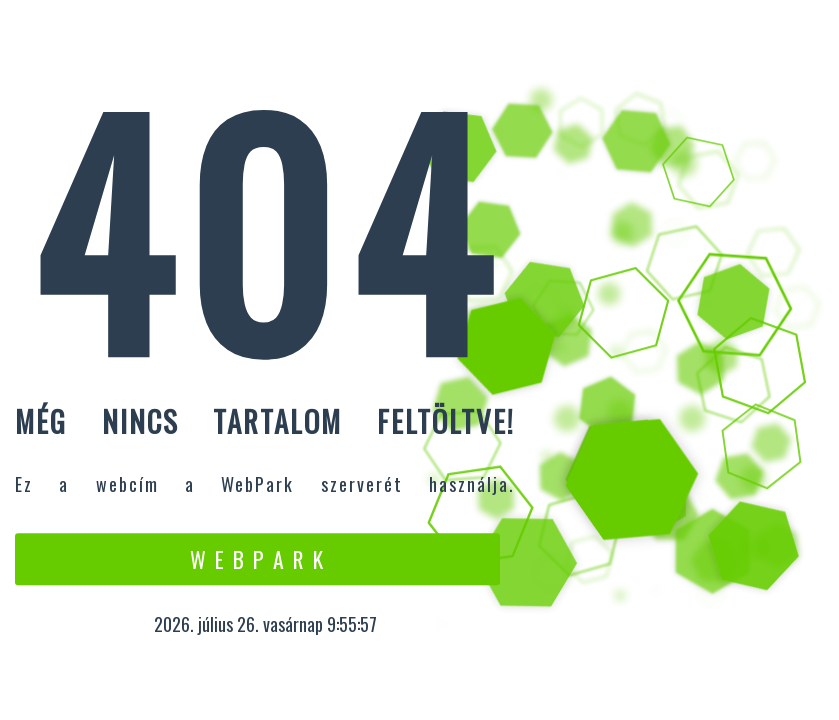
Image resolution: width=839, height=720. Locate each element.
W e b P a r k (257, 559)
